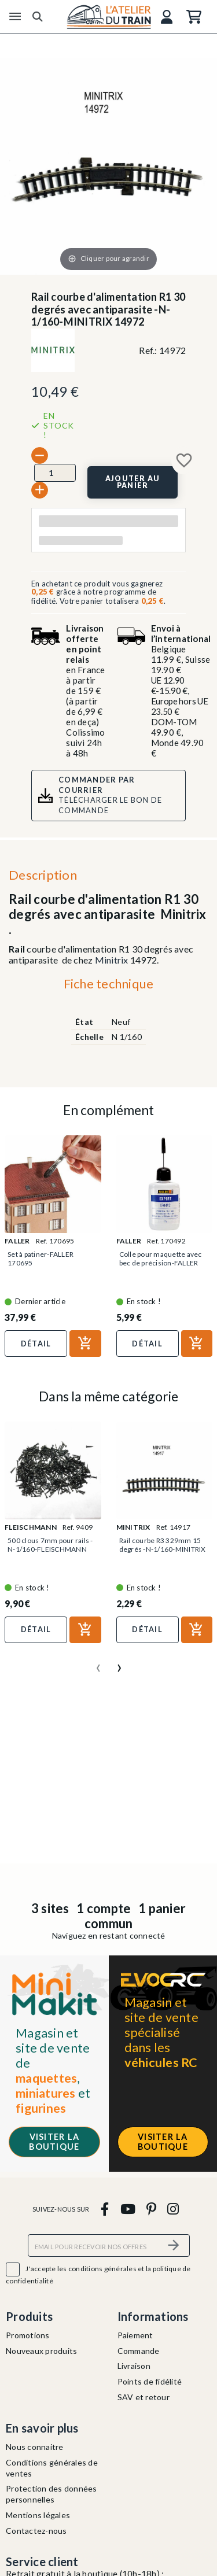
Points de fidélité (149, 2381)
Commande (138, 2351)
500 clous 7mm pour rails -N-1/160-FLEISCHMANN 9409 (50, 1549)
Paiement (135, 2335)
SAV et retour (143, 2397)
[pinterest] (151, 2208)
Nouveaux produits (41, 2351)
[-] (39, 455)
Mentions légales (38, 2515)
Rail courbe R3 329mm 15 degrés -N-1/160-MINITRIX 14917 (162, 1549)
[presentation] (98, 1663)
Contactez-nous (36, 2531)
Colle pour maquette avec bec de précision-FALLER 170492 (160, 1263)
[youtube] (128, 2208)
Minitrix (111, 959)
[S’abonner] (174, 2245)
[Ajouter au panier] (132, 482)
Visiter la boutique (54, 2141)
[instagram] (173, 2208)
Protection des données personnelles (51, 2493)
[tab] (108, 986)
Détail (36, 1343)
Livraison (133, 2366)
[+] (39, 490)
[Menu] (15, 16)
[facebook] (105, 2208)
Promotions (28, 2335)
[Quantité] (55, 472)
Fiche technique (109, 983)
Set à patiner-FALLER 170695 (40, 1258)
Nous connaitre (35, 2447)
